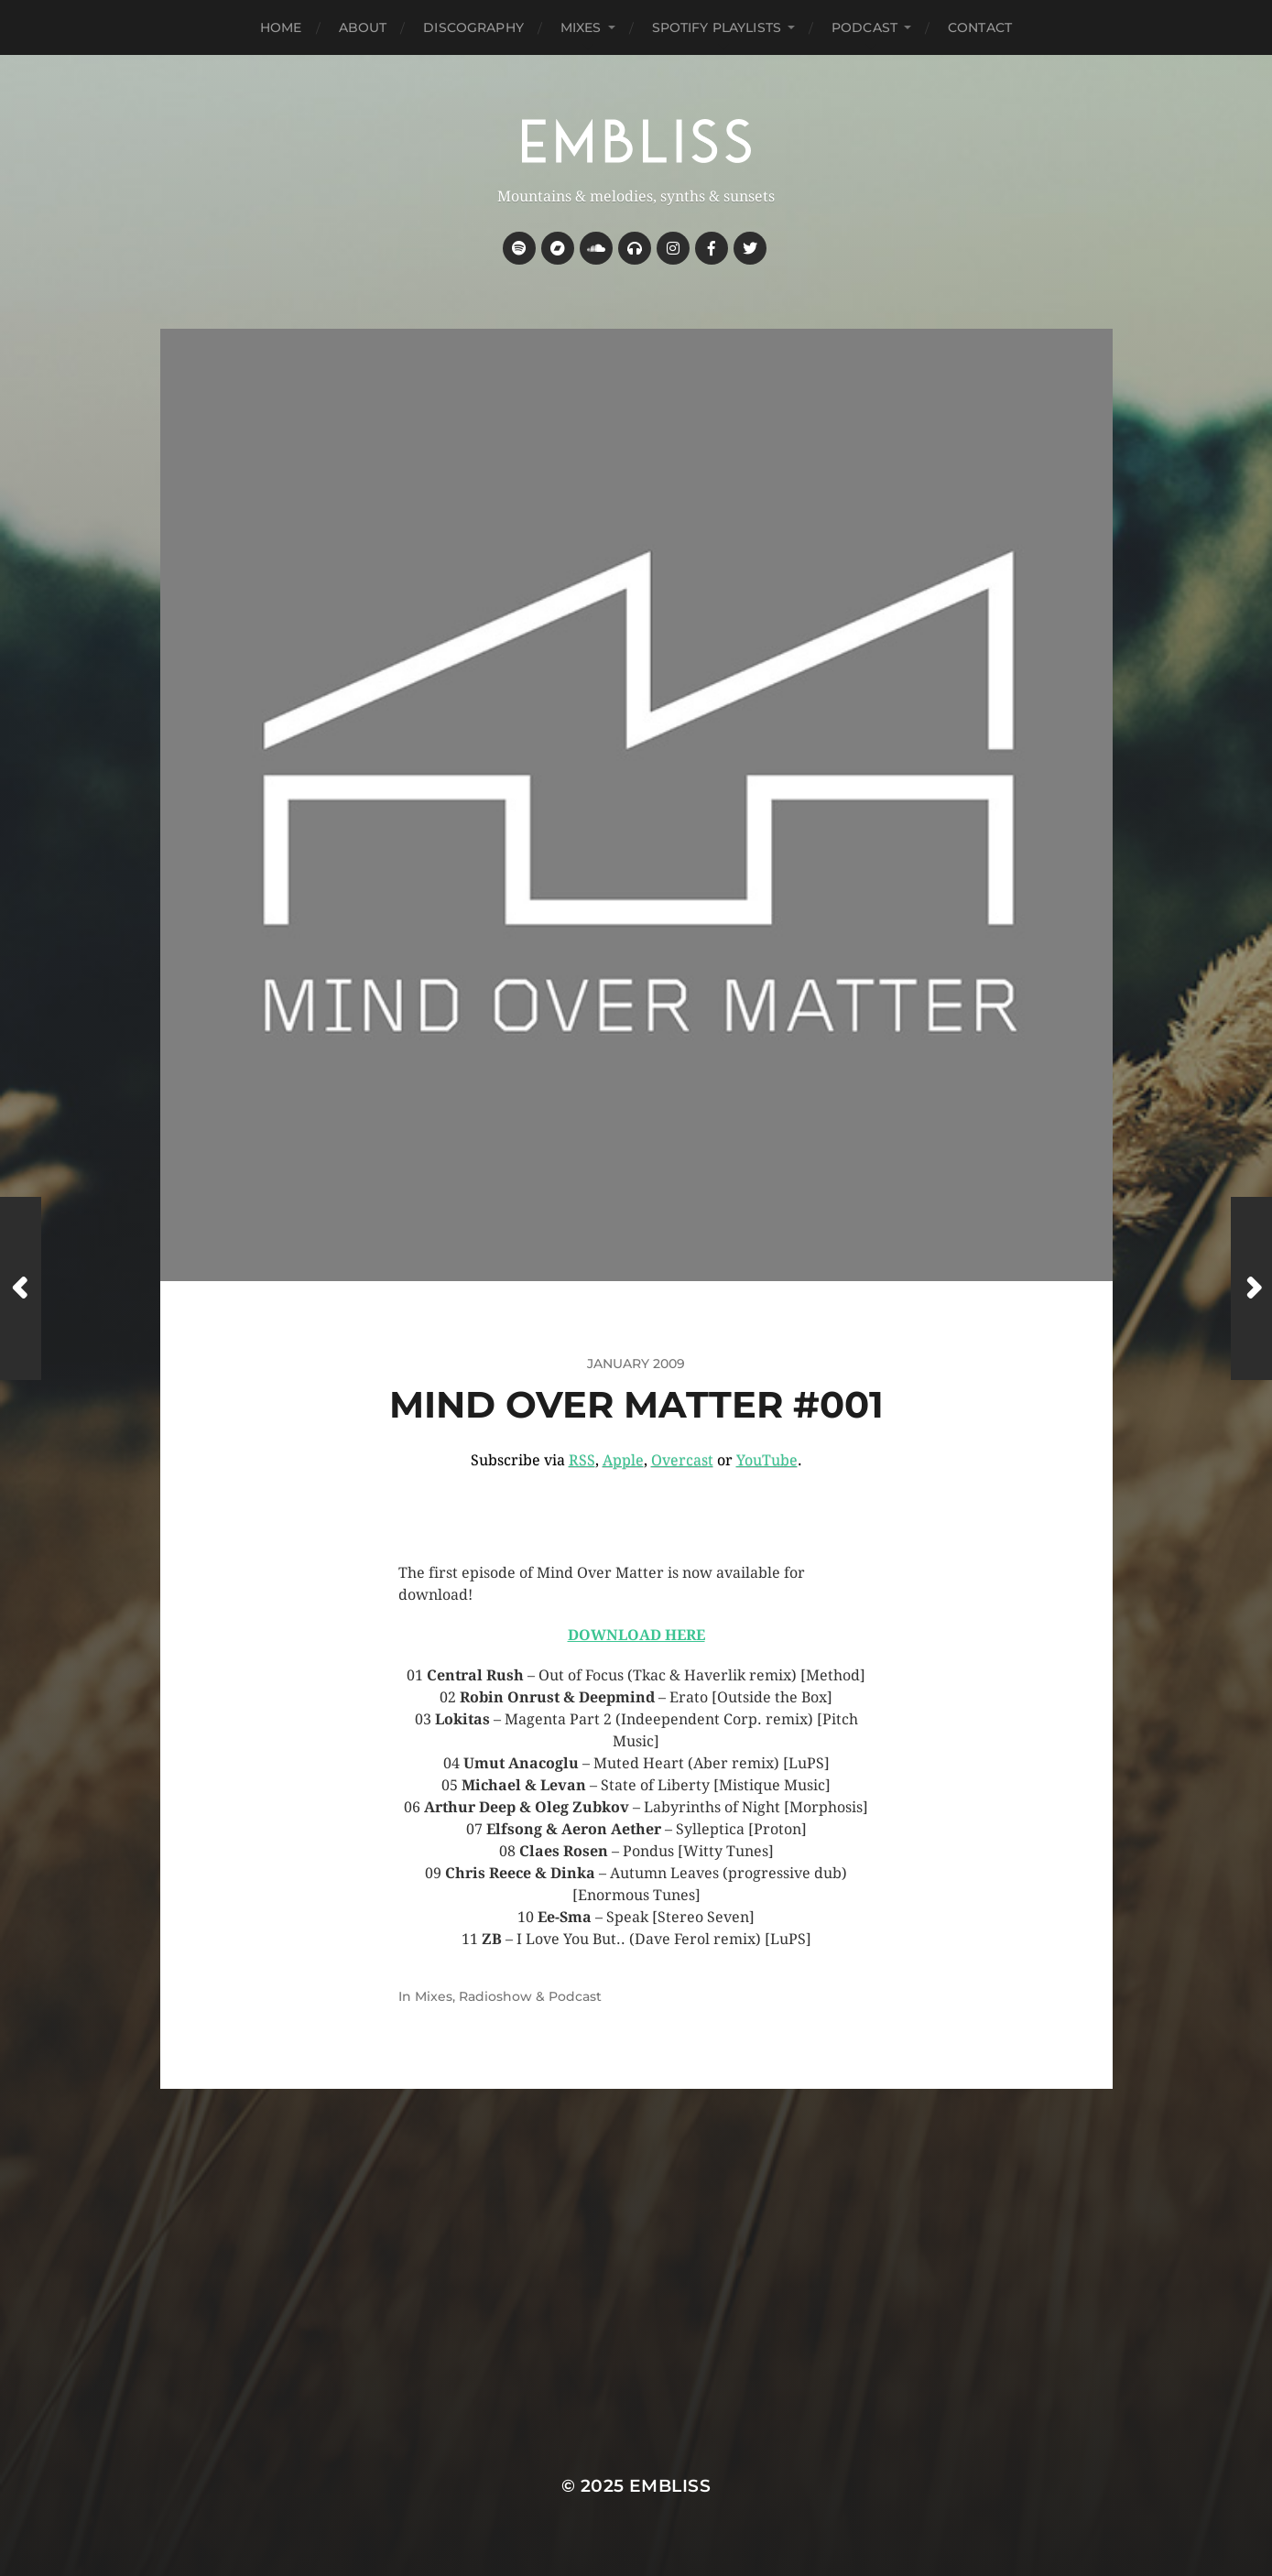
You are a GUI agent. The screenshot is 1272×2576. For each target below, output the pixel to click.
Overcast (682, 1460)
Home (281, 27)
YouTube (767, 1460)
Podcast (864, 27)
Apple (623, 1460)
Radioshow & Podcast (530, 1996)
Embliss (670, 2485)
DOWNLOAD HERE (636, 1635)
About (363, 27)
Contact (980, 27)
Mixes (581, 27)
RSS (582, 1460)
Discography (473, 27)
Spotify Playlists (716, 27)
